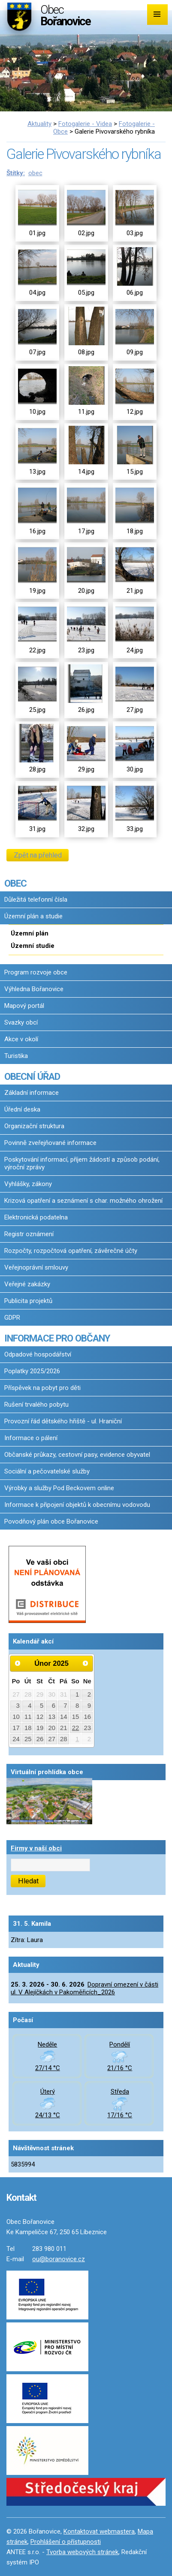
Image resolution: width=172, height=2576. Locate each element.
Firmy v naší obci (36, 1848)
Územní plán (29, 933)
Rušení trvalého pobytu (36, 1404)
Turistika (16, 1056)
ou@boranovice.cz (58, 2259)
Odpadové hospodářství (37, 1354)
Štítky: (15, 173)
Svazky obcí (21, 1022)
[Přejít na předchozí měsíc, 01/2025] (17, 1663)
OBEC (15, 883)
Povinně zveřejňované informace (50, 1143)
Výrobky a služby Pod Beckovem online (59, 1488)
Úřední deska (22, 1109)
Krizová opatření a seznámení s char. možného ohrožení (83, 1200)
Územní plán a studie (33, 916)
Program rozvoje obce (35, 972)
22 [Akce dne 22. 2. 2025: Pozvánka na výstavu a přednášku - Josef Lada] (75, 1727)
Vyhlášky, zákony (28, 1184)
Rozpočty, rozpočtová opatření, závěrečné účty (70, 1251)
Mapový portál (24, 1006)
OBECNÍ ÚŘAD (32, 1076)
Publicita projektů (28, 1301)
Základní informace (31, 1093)
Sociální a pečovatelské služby (47, 1471)
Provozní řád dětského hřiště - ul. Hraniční (63, 1421)
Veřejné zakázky (27, 1284)
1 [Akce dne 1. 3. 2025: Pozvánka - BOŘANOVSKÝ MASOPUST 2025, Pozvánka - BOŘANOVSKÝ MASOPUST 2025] (77, 1739)
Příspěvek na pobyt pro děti (42, 1388)
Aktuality (39, 124)
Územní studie (32, 946)
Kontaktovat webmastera (99, 2531)
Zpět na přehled (38, 855)
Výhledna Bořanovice (33, 989)
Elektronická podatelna (36, 1217)
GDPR (12, 1317)
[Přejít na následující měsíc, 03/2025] (85, 1663)
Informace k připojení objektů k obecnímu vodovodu (77, 1505)
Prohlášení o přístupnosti (65, 2542)
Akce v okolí (21, 1039)
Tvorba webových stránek (82, 2552)
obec (35, 173)
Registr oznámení (29, 1234)
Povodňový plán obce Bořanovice (51, 1521)
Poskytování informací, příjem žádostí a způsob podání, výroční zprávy (82, 1163)
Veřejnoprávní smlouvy (36, 1267)
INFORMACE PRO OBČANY (57, 1338)
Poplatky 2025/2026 (32, 1371)
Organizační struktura (34, 1126)
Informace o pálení (30, 1438)
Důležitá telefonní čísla (35, 899)
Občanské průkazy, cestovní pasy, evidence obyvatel (77, 1454)
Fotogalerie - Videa (85, 124)
